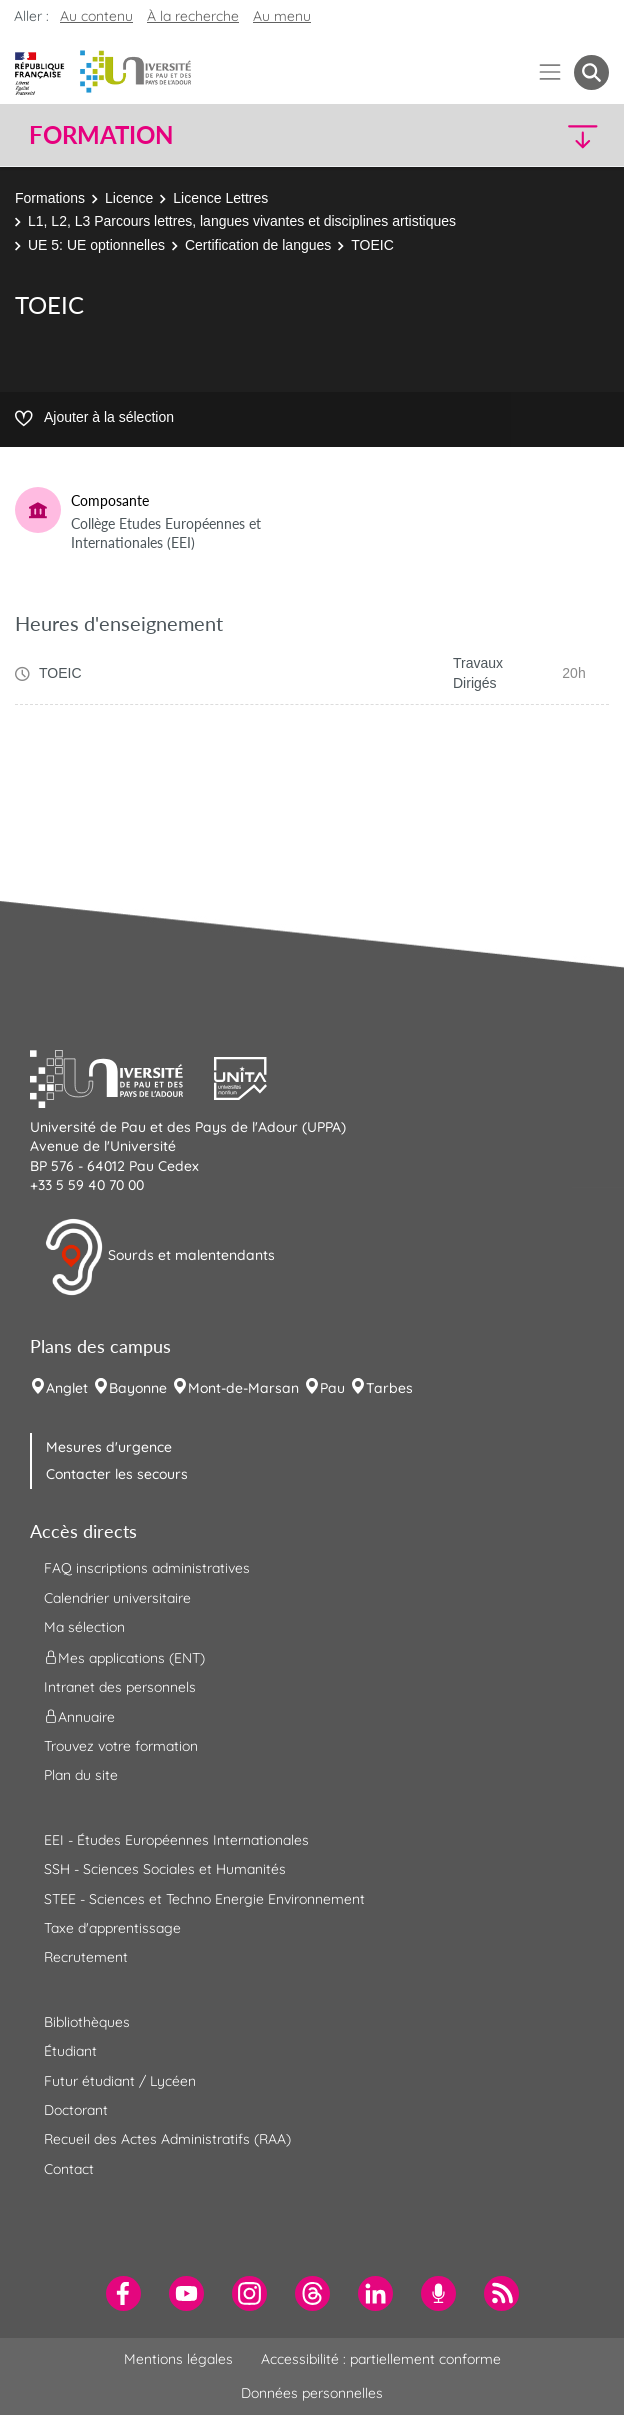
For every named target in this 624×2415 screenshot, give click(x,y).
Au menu (282, 16)
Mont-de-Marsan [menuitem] (243, 1388)
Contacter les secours (117, 1474)
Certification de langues (258, 245)
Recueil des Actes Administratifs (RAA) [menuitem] (167, 2139)
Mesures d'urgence (109, 1447)
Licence (129, 198)
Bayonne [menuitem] (138, 1388)
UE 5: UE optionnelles (96, 245)
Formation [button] (101, 135)
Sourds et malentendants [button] (159, 1257)
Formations (50, 198)
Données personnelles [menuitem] (312, 2393)
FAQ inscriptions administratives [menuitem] (147, 1568)
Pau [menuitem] (332, 1388)
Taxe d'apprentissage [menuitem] (112, 1928)
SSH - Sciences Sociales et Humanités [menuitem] (165, 1869)
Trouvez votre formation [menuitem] (121, 1746)
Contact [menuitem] (69, 2169)
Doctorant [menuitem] (76, 2110)
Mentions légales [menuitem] (178, 2359)
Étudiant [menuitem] (70, 2051)
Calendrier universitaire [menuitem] (117, 1598)
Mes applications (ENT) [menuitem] (124, 1657)
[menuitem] (123, 2293)
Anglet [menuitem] (67, 1388)
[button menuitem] (591, 72)
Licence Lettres (220, 198)
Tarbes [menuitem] (389, 1388)
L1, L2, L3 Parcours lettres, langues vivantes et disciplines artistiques (242, 221)
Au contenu (96, 16)
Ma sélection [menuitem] (84, 1627)
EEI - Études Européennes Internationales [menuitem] (176, 1840)
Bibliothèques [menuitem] (87, 2022)
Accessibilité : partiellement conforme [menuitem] (381, 2359)
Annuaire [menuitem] (79, 1717)
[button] (540, 135)
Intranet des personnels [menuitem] (120, 1687)
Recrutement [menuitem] (86, 1957)
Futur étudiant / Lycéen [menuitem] (120, 2081)
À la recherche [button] (193, 16)
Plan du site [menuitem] (81, 1775)
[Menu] (550, 72)
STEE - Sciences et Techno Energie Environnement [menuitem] (204, 1899)
